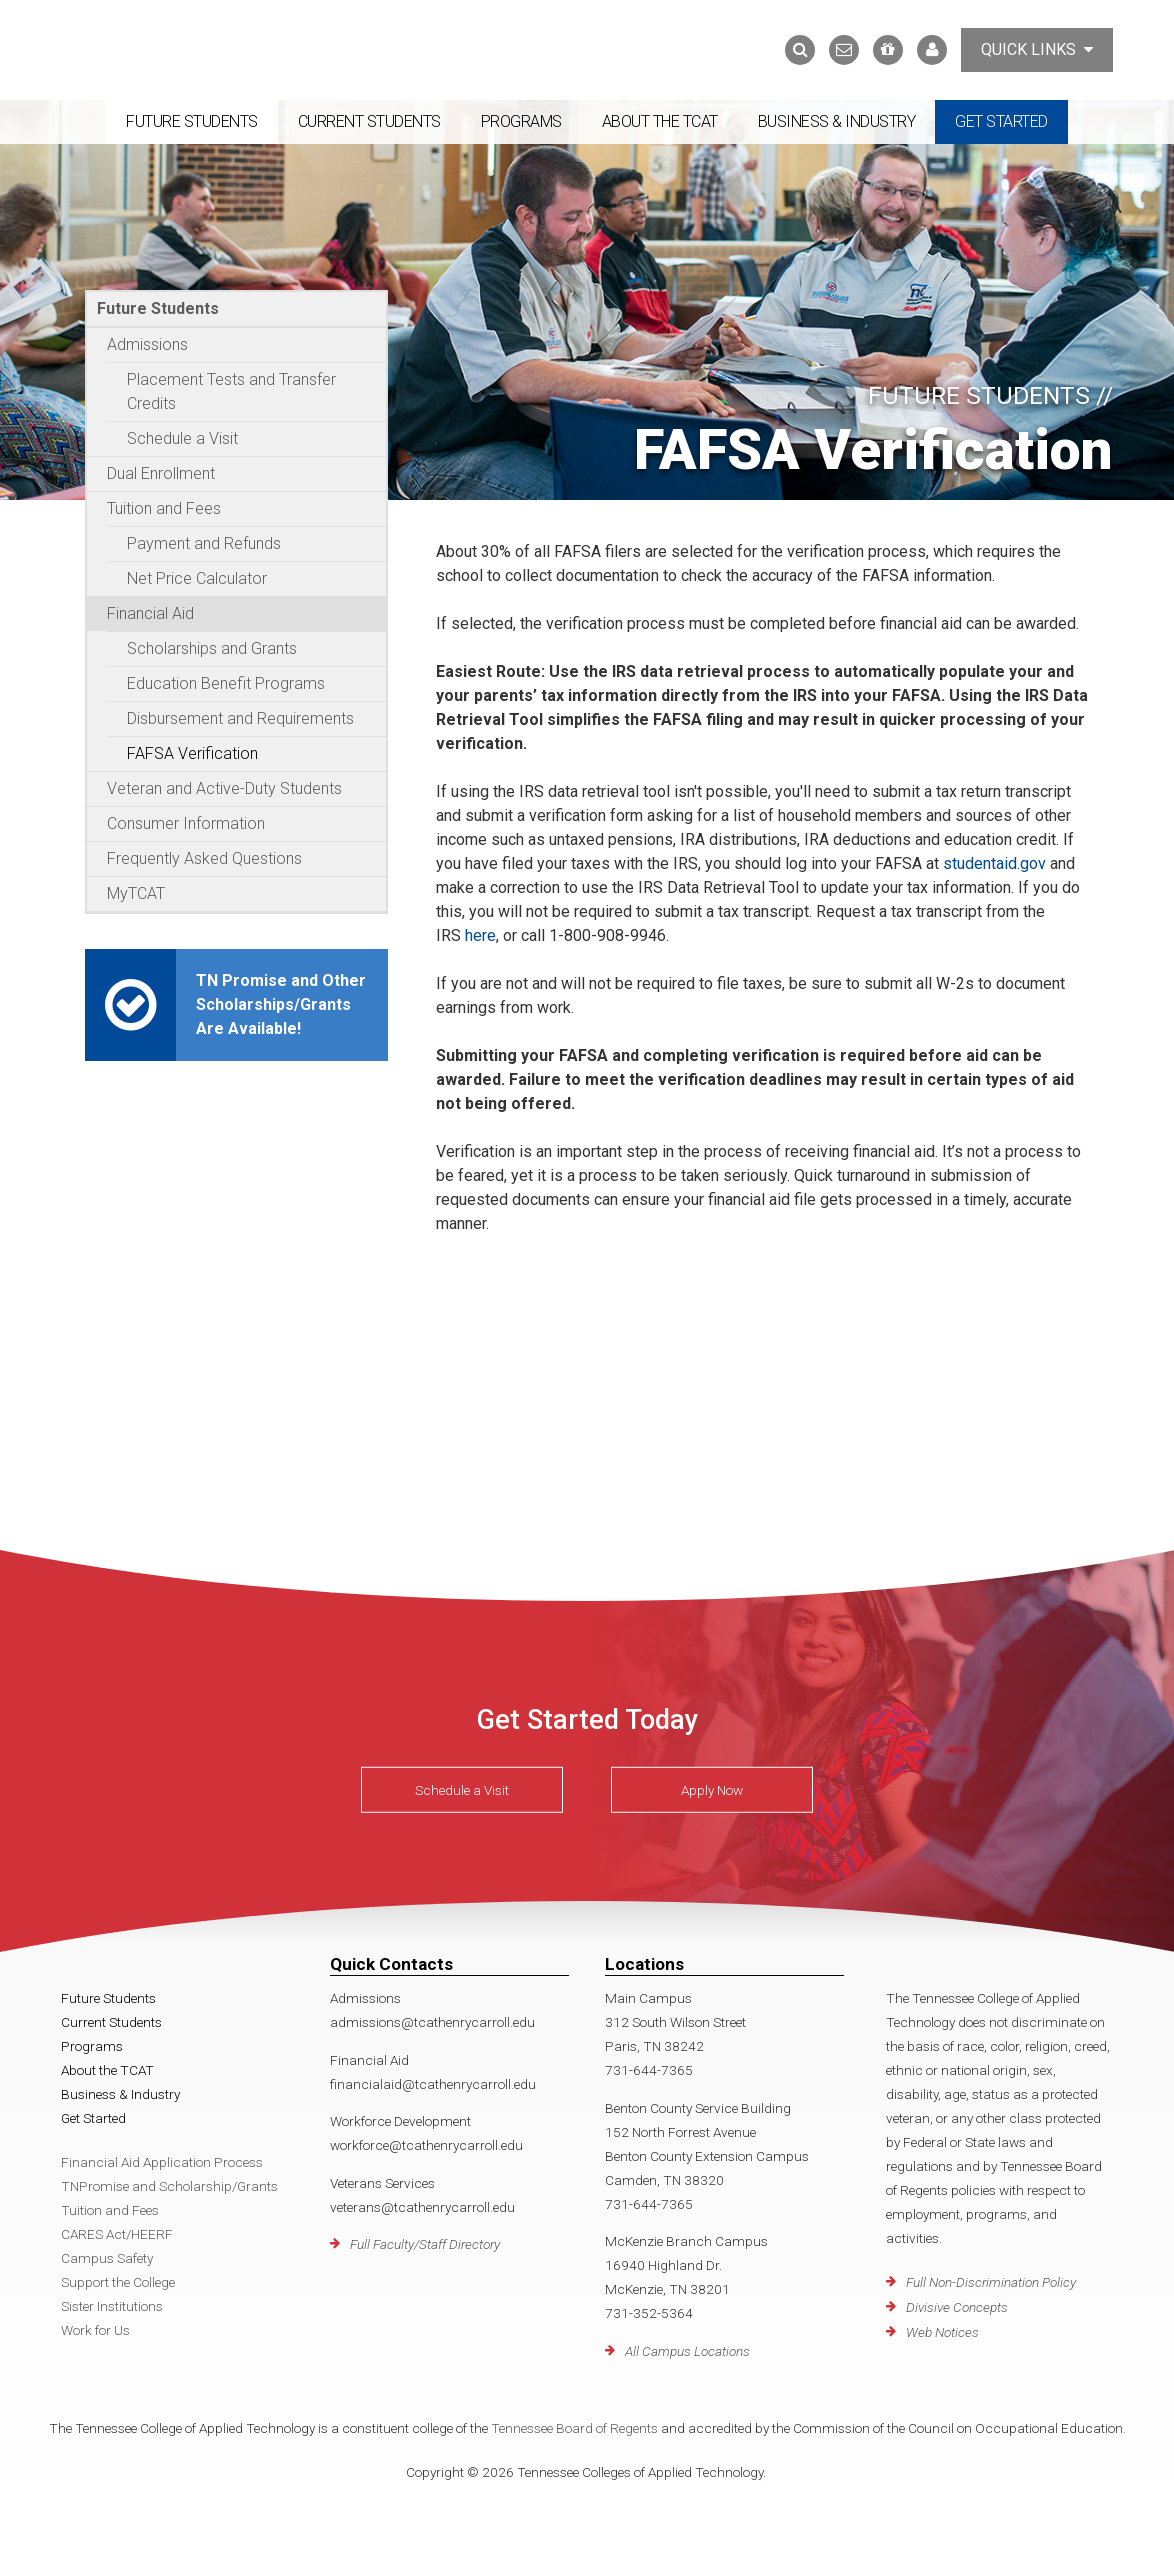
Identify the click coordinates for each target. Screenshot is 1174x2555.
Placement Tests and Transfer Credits (231, 391)
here (478, 935)
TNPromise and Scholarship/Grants (169, 2186)
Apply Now (712, 1790)
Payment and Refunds (204, 543)
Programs (521, 121)
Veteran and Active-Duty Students (224, 788)
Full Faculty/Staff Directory (425, 2244)
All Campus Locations (687, 2351)
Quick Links (1037, 49)
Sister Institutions (112, 2306)
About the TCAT (660, 121)
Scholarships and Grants (212, 648)
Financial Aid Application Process (162, 2162)
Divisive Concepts (957, 2307)
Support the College (118, 2282)
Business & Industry (837, 121)
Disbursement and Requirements (240, 718)
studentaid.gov (994, 863)
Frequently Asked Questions (204, 858)
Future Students (192, 121)
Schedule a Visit (182, 438)
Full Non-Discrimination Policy (991, 2282)
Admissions (147, 344)
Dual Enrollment (161, 473)
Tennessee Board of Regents (574, 2428)
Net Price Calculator (197, 578)
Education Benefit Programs (226, 683)
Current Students (369, 121)
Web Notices (942, 2332)
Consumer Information (186, 823)
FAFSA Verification (192, 753)
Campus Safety (107, 2258)
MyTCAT (136, 893)
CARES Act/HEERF (117, 2234)
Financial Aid (150, 613)
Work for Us (95, 2330)
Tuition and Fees (164, 508)
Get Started (1001, 121)
